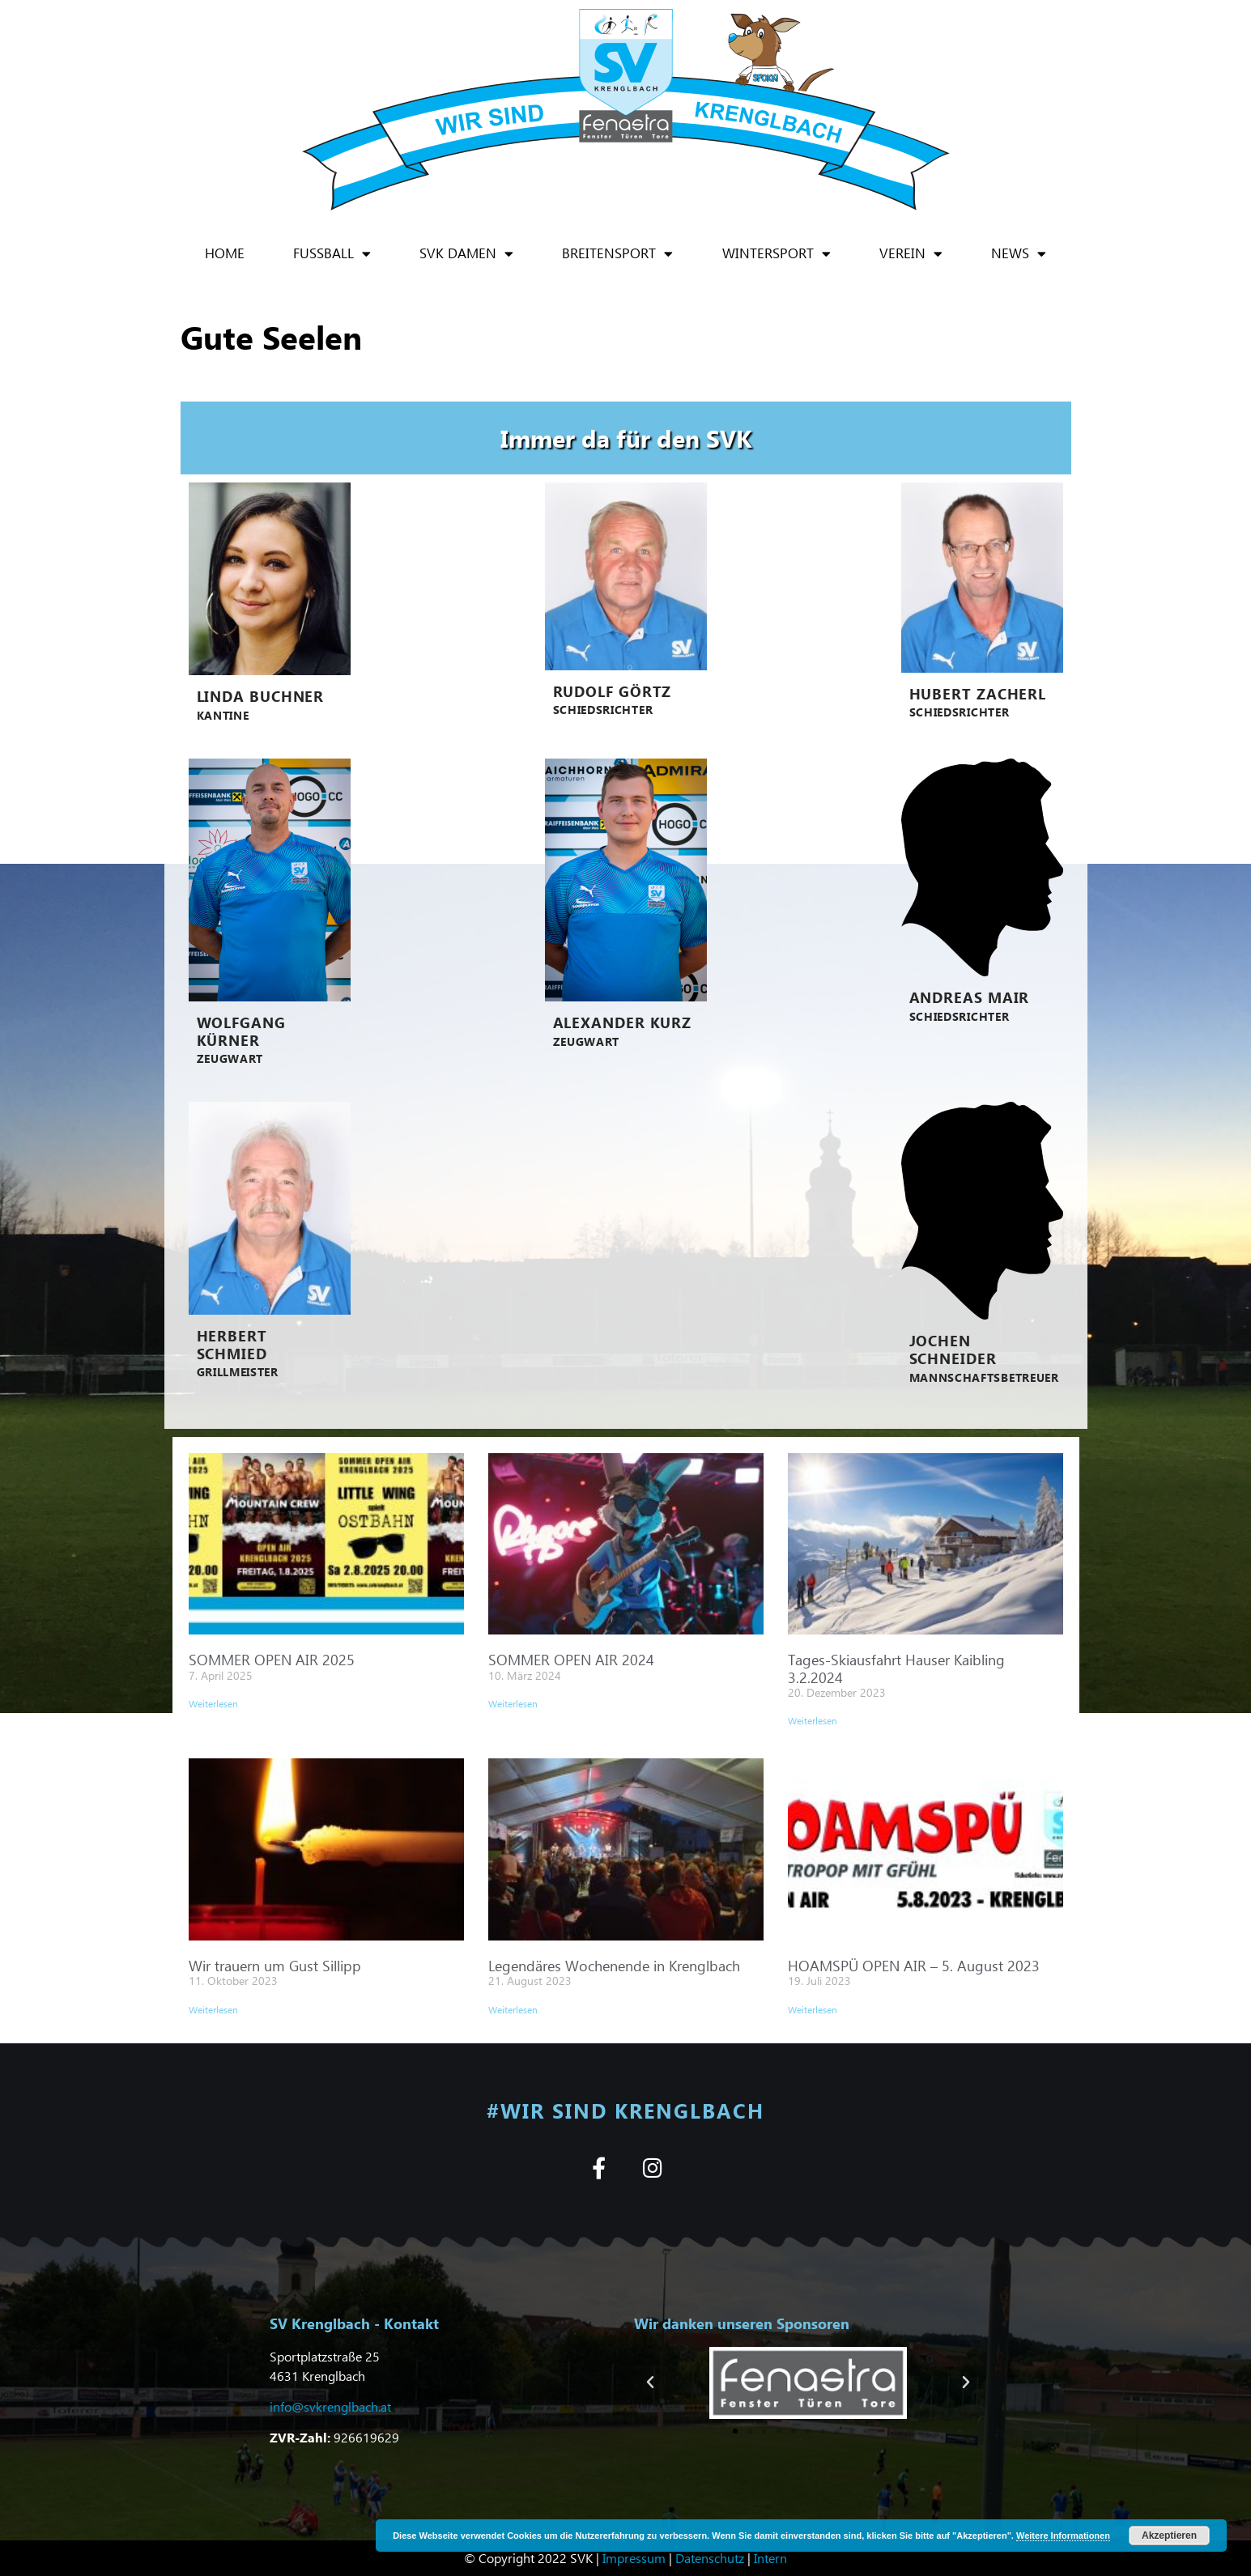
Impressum (634, 2557)
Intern (770, 2557)
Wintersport (776, 254)
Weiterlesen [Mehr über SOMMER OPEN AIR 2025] (213, 1704)
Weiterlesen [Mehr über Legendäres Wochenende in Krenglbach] (513, 2010)
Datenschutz (709, 2557)
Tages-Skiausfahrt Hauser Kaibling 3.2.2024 (896, 1668)
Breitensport (617, 254)
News (1018, 254)
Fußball (332, 254)
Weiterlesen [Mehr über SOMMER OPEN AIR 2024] (513, 1704)
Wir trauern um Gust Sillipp (275, 1965)
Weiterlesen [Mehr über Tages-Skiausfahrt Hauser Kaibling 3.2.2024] (812, 1721)
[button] (650, 2382)
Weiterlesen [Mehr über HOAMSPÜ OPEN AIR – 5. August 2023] (812, 2010)
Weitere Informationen (1063, 2535)
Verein (911, 254)
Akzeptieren (1169, 2535)
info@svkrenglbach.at (330, 2406)
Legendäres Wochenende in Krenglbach (614, 1965)
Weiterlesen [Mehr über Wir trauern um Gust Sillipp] (213, 2010)
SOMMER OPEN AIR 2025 (272, 1659)
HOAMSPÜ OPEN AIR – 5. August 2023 (914, 1965)
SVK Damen (466, 254)
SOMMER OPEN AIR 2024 (571, 1659)
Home (225, 253)
